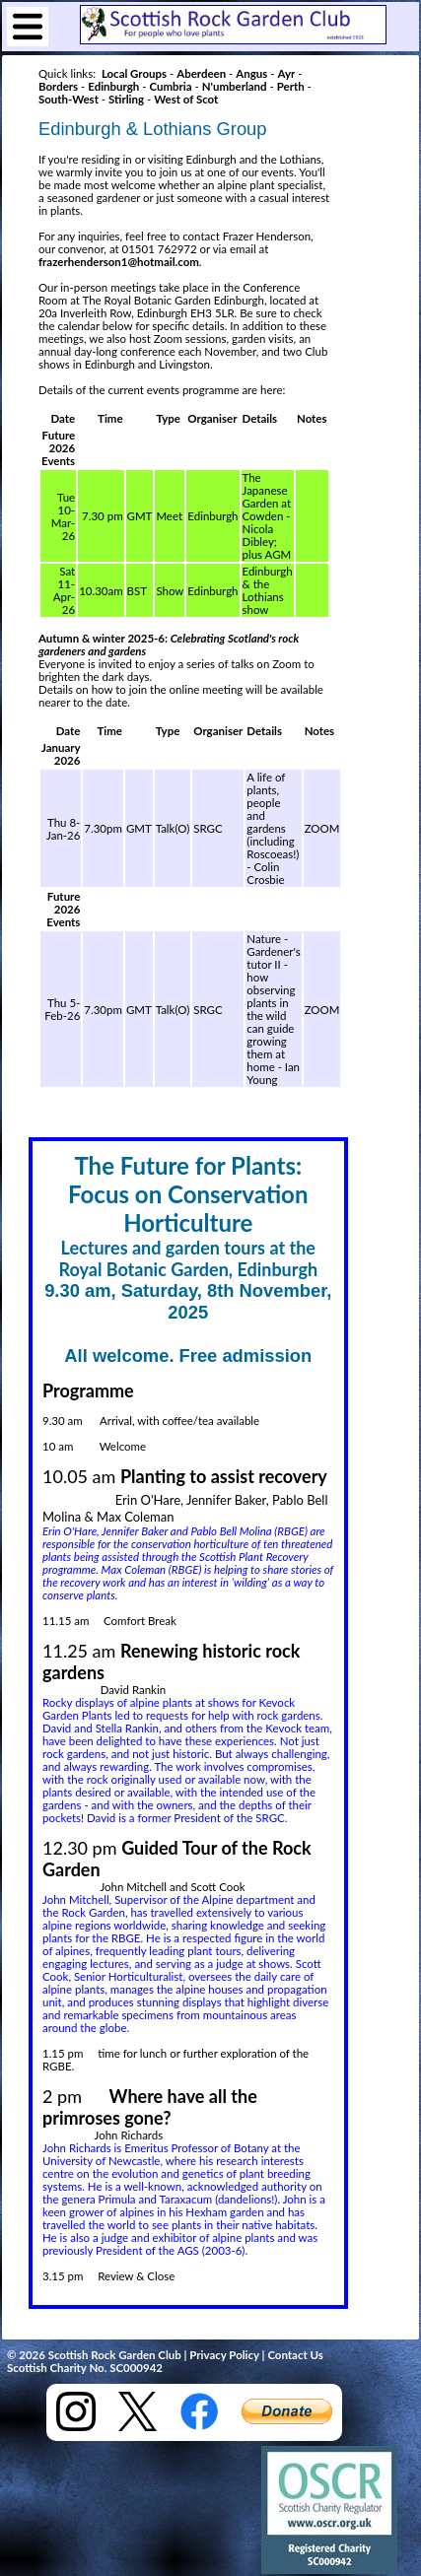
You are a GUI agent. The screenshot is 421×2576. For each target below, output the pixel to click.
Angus (251, 73)
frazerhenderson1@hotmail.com (118, 261)
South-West (68, 99)
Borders (58, 86)
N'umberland (234, 86)
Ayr (286, 73)
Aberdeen (201, 73)
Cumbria (170, 86)
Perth (291, 86)
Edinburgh (113, 86)
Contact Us (294, 2354)
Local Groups (134, 73)
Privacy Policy (223, 2354)
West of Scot (186, 99)
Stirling (126, 99)
